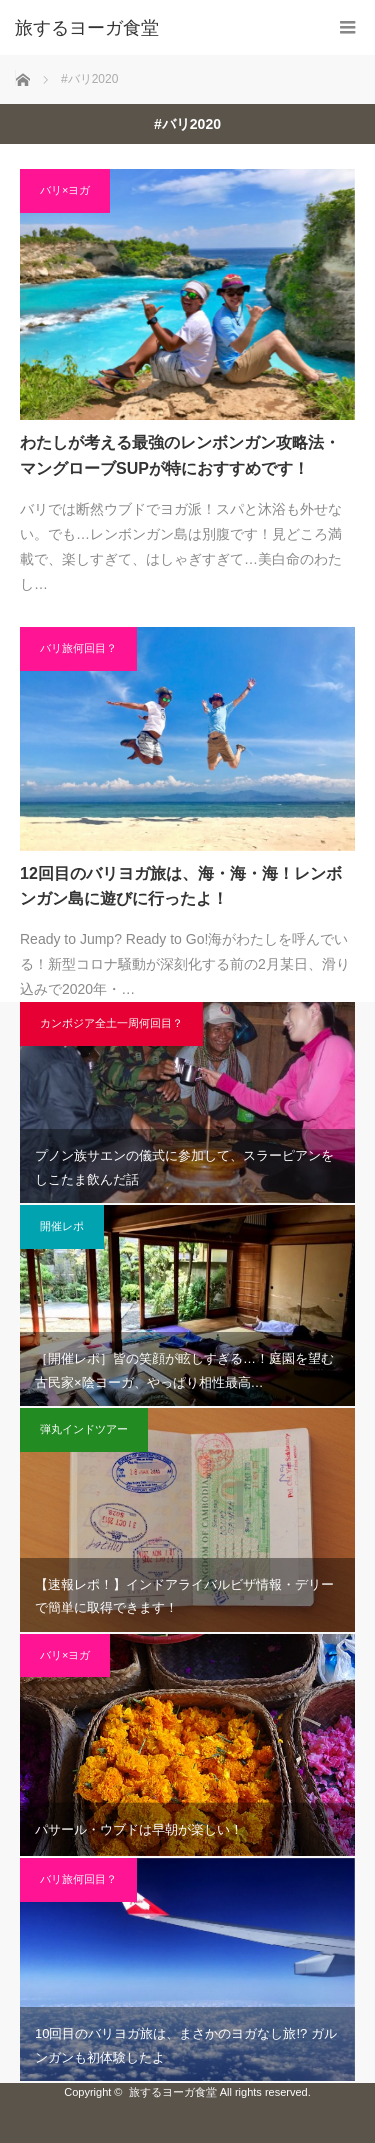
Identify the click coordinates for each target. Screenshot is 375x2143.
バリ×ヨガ (65, 190)
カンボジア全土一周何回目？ (111, 1023)
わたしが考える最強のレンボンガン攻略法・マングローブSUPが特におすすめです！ (180, 455)
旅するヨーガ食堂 (87, 28)
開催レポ (62, 1226)
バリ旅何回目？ (78, 648)
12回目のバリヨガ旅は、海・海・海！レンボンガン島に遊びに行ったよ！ (181, 886)
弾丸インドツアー (84, 1429)
